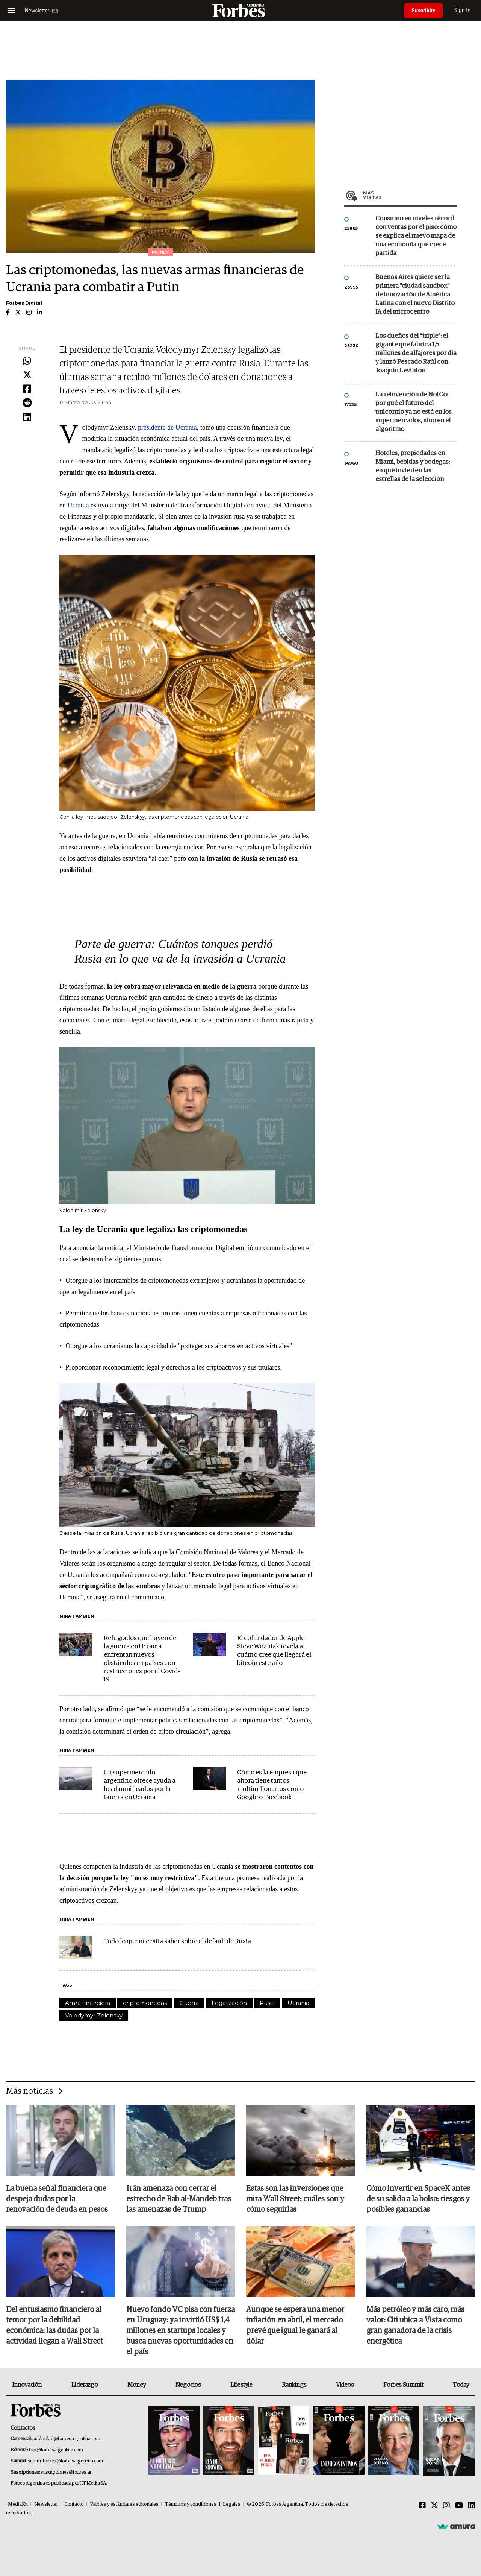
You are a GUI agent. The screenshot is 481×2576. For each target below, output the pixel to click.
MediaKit (18, 2504)
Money (136, 2385)
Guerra (189, 2002)
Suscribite (423, 11)
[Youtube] (459, 2505)
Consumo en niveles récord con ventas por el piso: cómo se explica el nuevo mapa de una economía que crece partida (416, 236)
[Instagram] (446, 2505)
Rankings (294, 2385)
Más (410, 195)
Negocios (188, 2385)
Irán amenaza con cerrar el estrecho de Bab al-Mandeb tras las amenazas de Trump (178, 2199)
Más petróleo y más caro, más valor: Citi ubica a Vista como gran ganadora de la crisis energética (415, 2325)
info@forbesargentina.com (56, 2450)
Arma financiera (87, 2002)
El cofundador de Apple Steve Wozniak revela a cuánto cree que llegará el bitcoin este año (274, 1650)
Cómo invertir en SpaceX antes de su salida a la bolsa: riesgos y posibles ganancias (418, 2199)
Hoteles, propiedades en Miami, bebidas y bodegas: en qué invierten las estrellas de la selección (412, 466)
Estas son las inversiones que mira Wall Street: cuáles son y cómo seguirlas (295, 2199)
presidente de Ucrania (167, 427)
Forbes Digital (24, 303)
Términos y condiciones (190, 2504)
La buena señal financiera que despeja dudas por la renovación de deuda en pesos (57, 2199)
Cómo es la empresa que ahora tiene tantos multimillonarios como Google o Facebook (272, 1785)
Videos (345, 2385)
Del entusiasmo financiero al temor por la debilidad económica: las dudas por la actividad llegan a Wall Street (54, 2325)
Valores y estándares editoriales (124, 2504)
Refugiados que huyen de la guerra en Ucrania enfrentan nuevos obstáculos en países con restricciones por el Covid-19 (142, 1659)
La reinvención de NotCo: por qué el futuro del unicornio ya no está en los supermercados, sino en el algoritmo (413, 412)
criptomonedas (145, 2002)
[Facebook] (422, 2505)
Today (461, 2385)
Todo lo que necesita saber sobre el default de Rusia (177, 1941)
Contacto (74, 2504)
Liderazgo (84, 2385)
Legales (231, 2504)
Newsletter (46, 2504)
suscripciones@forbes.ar (66, 2472)
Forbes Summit (403, 2385)
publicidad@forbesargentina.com (66, 2438)
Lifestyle (241, 2385)
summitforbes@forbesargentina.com (65, 2461)
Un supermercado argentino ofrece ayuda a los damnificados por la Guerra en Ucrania (139, 1785)
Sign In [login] (462, 10)
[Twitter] (434, 2505)
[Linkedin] (471, 2505)
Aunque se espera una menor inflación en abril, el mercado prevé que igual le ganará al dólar (295, 2325)
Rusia (267, 2002)
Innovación (27, 2385)
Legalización (229, 2002)
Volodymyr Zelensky (94, 2015)
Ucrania (78, 505)
